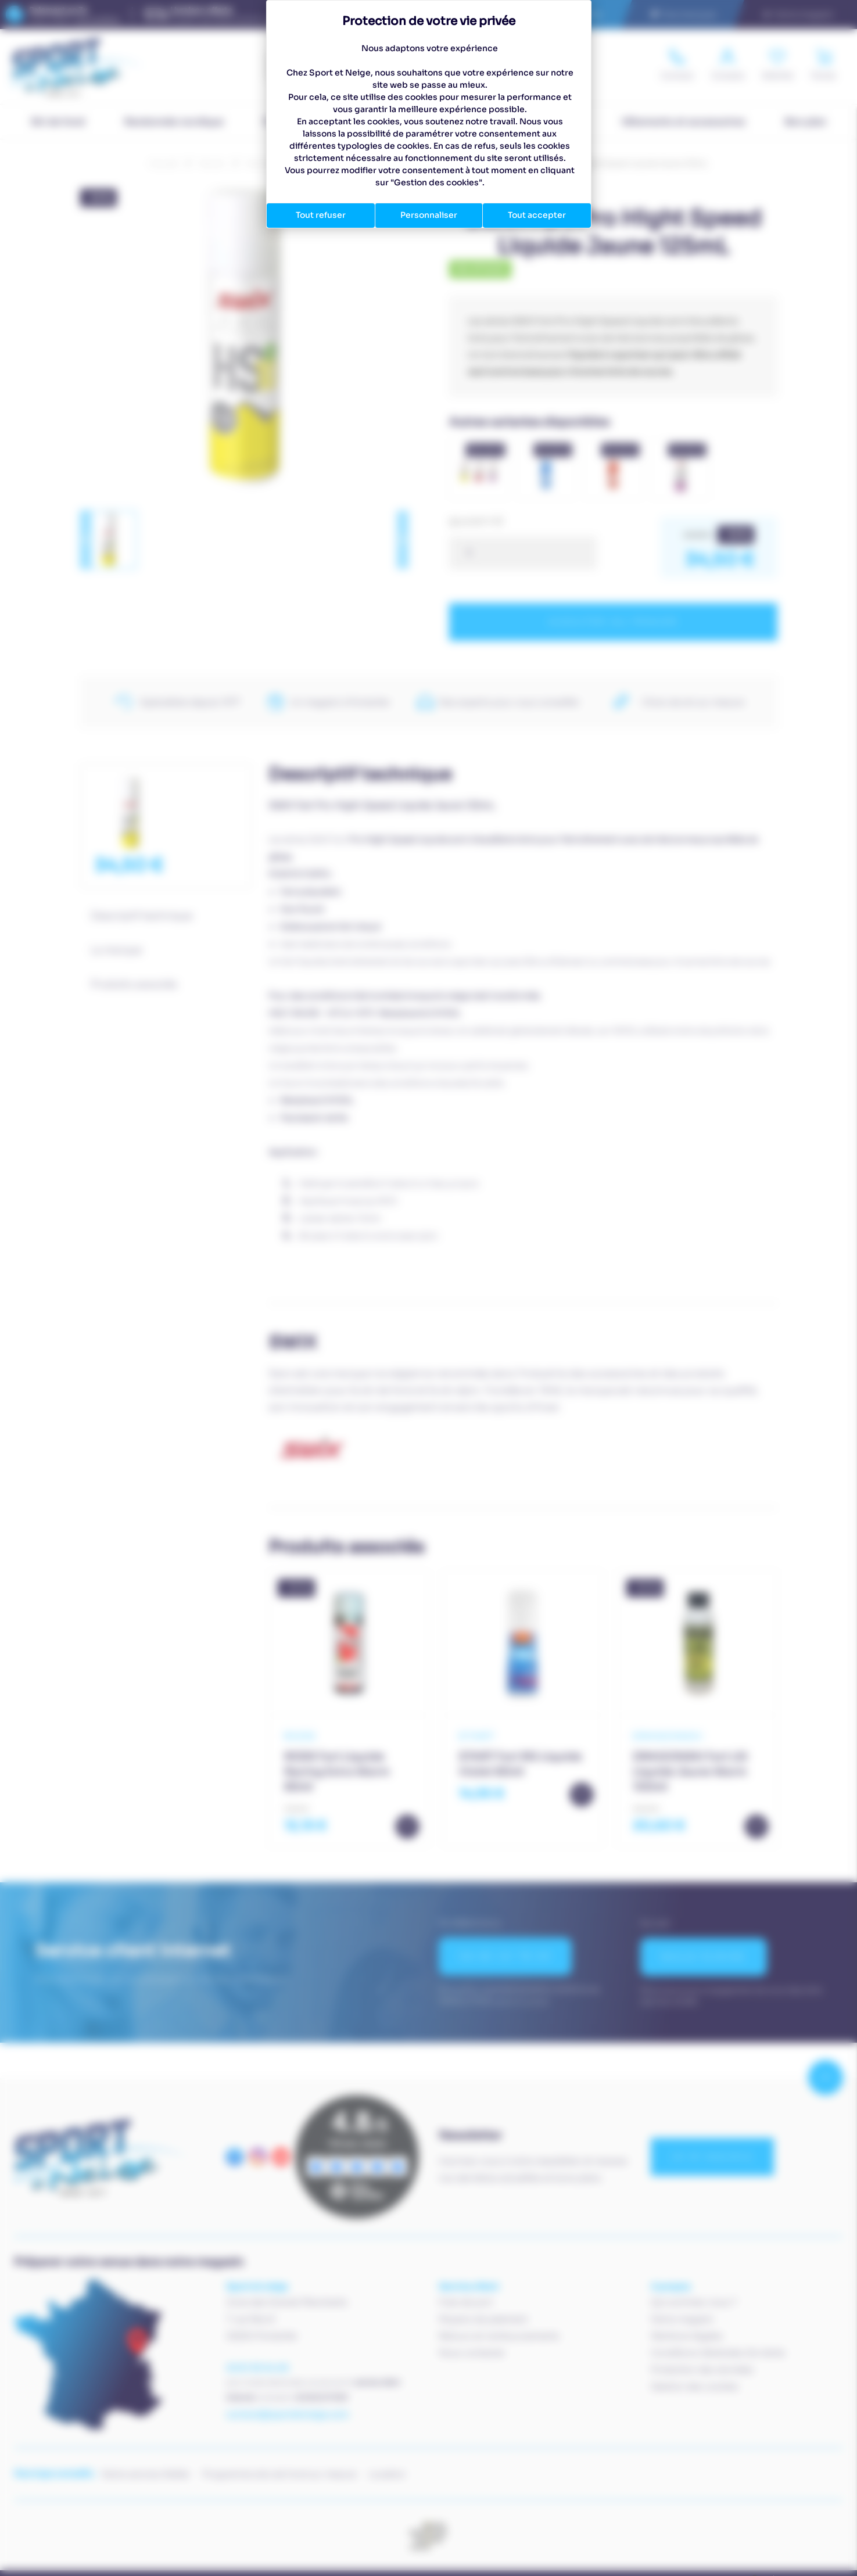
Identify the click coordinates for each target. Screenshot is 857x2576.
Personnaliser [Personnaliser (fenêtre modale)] (428, 215)
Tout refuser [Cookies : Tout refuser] (321, 215)
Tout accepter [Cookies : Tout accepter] (537, 215)
